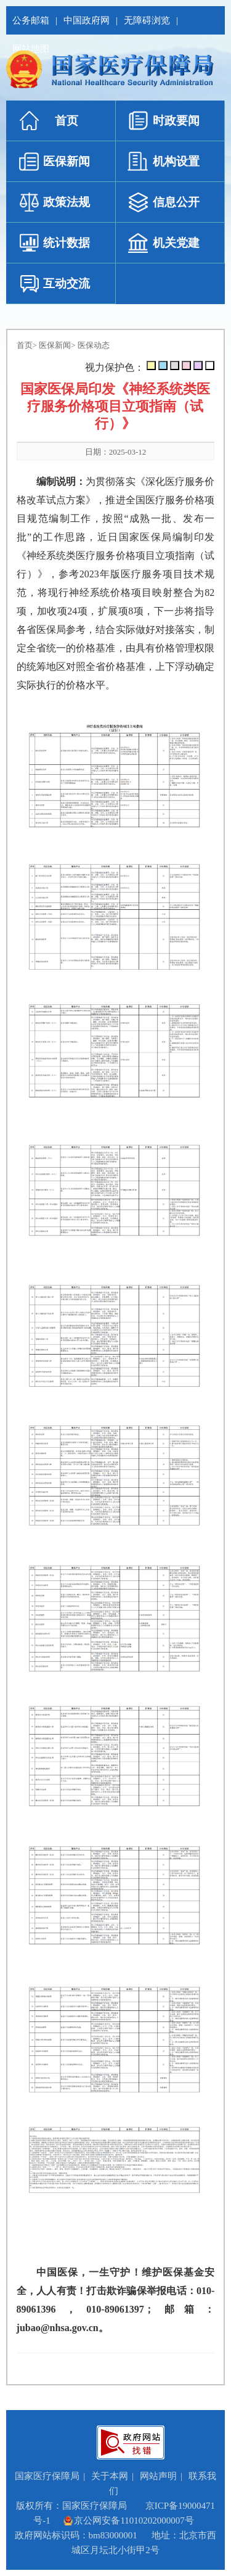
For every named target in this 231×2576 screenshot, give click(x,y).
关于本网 (109, 2476)
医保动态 (94, 345)
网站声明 (158, 2476)
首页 (25, 345)
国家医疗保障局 (47, 2476)
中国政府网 (86, 20)
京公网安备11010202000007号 (128, 2520)
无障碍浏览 (147, 20)
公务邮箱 (30, 20)
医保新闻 (55, 345)
